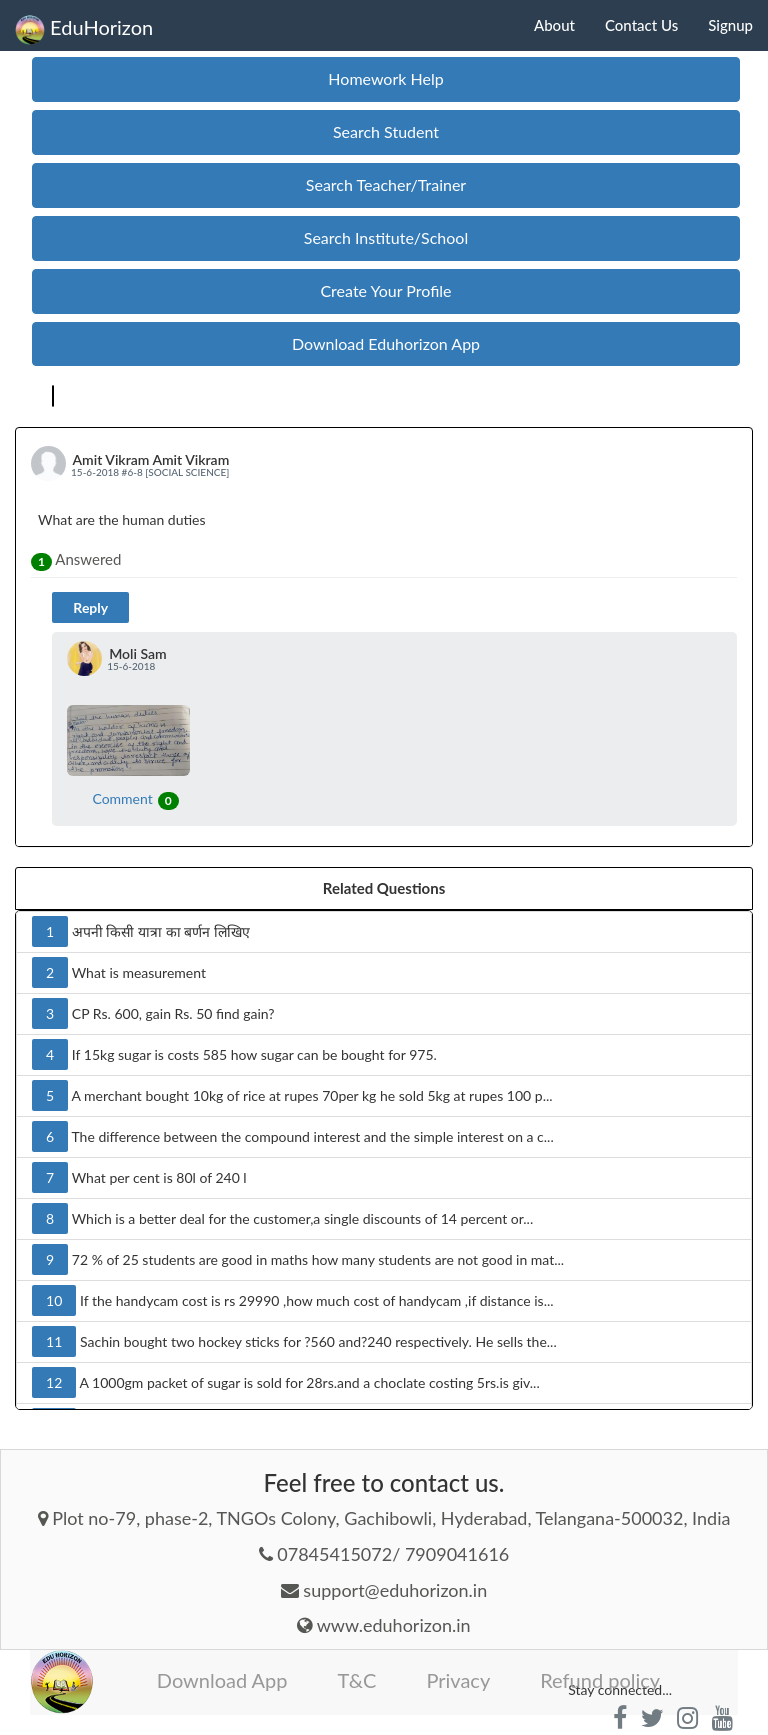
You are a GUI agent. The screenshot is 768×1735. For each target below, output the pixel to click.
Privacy (458, 1680)
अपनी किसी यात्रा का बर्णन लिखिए (141, 931)
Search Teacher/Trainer (386, 184)
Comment (135, 799)
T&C (357, 1680)
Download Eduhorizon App (386, 343)
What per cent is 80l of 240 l (139, 1177)
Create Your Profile (385, 290)
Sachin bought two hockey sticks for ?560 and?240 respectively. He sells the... (294, 1341)
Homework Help (385, 78)
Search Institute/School (386, 237)
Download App (222, 1680)
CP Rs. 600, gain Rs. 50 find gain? (153, 1013)
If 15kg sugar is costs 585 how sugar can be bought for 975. (234, 1054)
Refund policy (600, 1680)
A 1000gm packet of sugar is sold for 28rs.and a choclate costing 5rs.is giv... (286, 1382)
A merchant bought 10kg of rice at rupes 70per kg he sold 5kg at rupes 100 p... (292, 1095)
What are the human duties (121, 519)
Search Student (386, 131)
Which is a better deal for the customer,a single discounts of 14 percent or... (282, 1218)
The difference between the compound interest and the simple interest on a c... (293, 1136)
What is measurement (119, 972)
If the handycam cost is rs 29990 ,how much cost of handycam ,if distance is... (293, 1300)
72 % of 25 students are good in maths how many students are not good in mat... (298, 1259)
